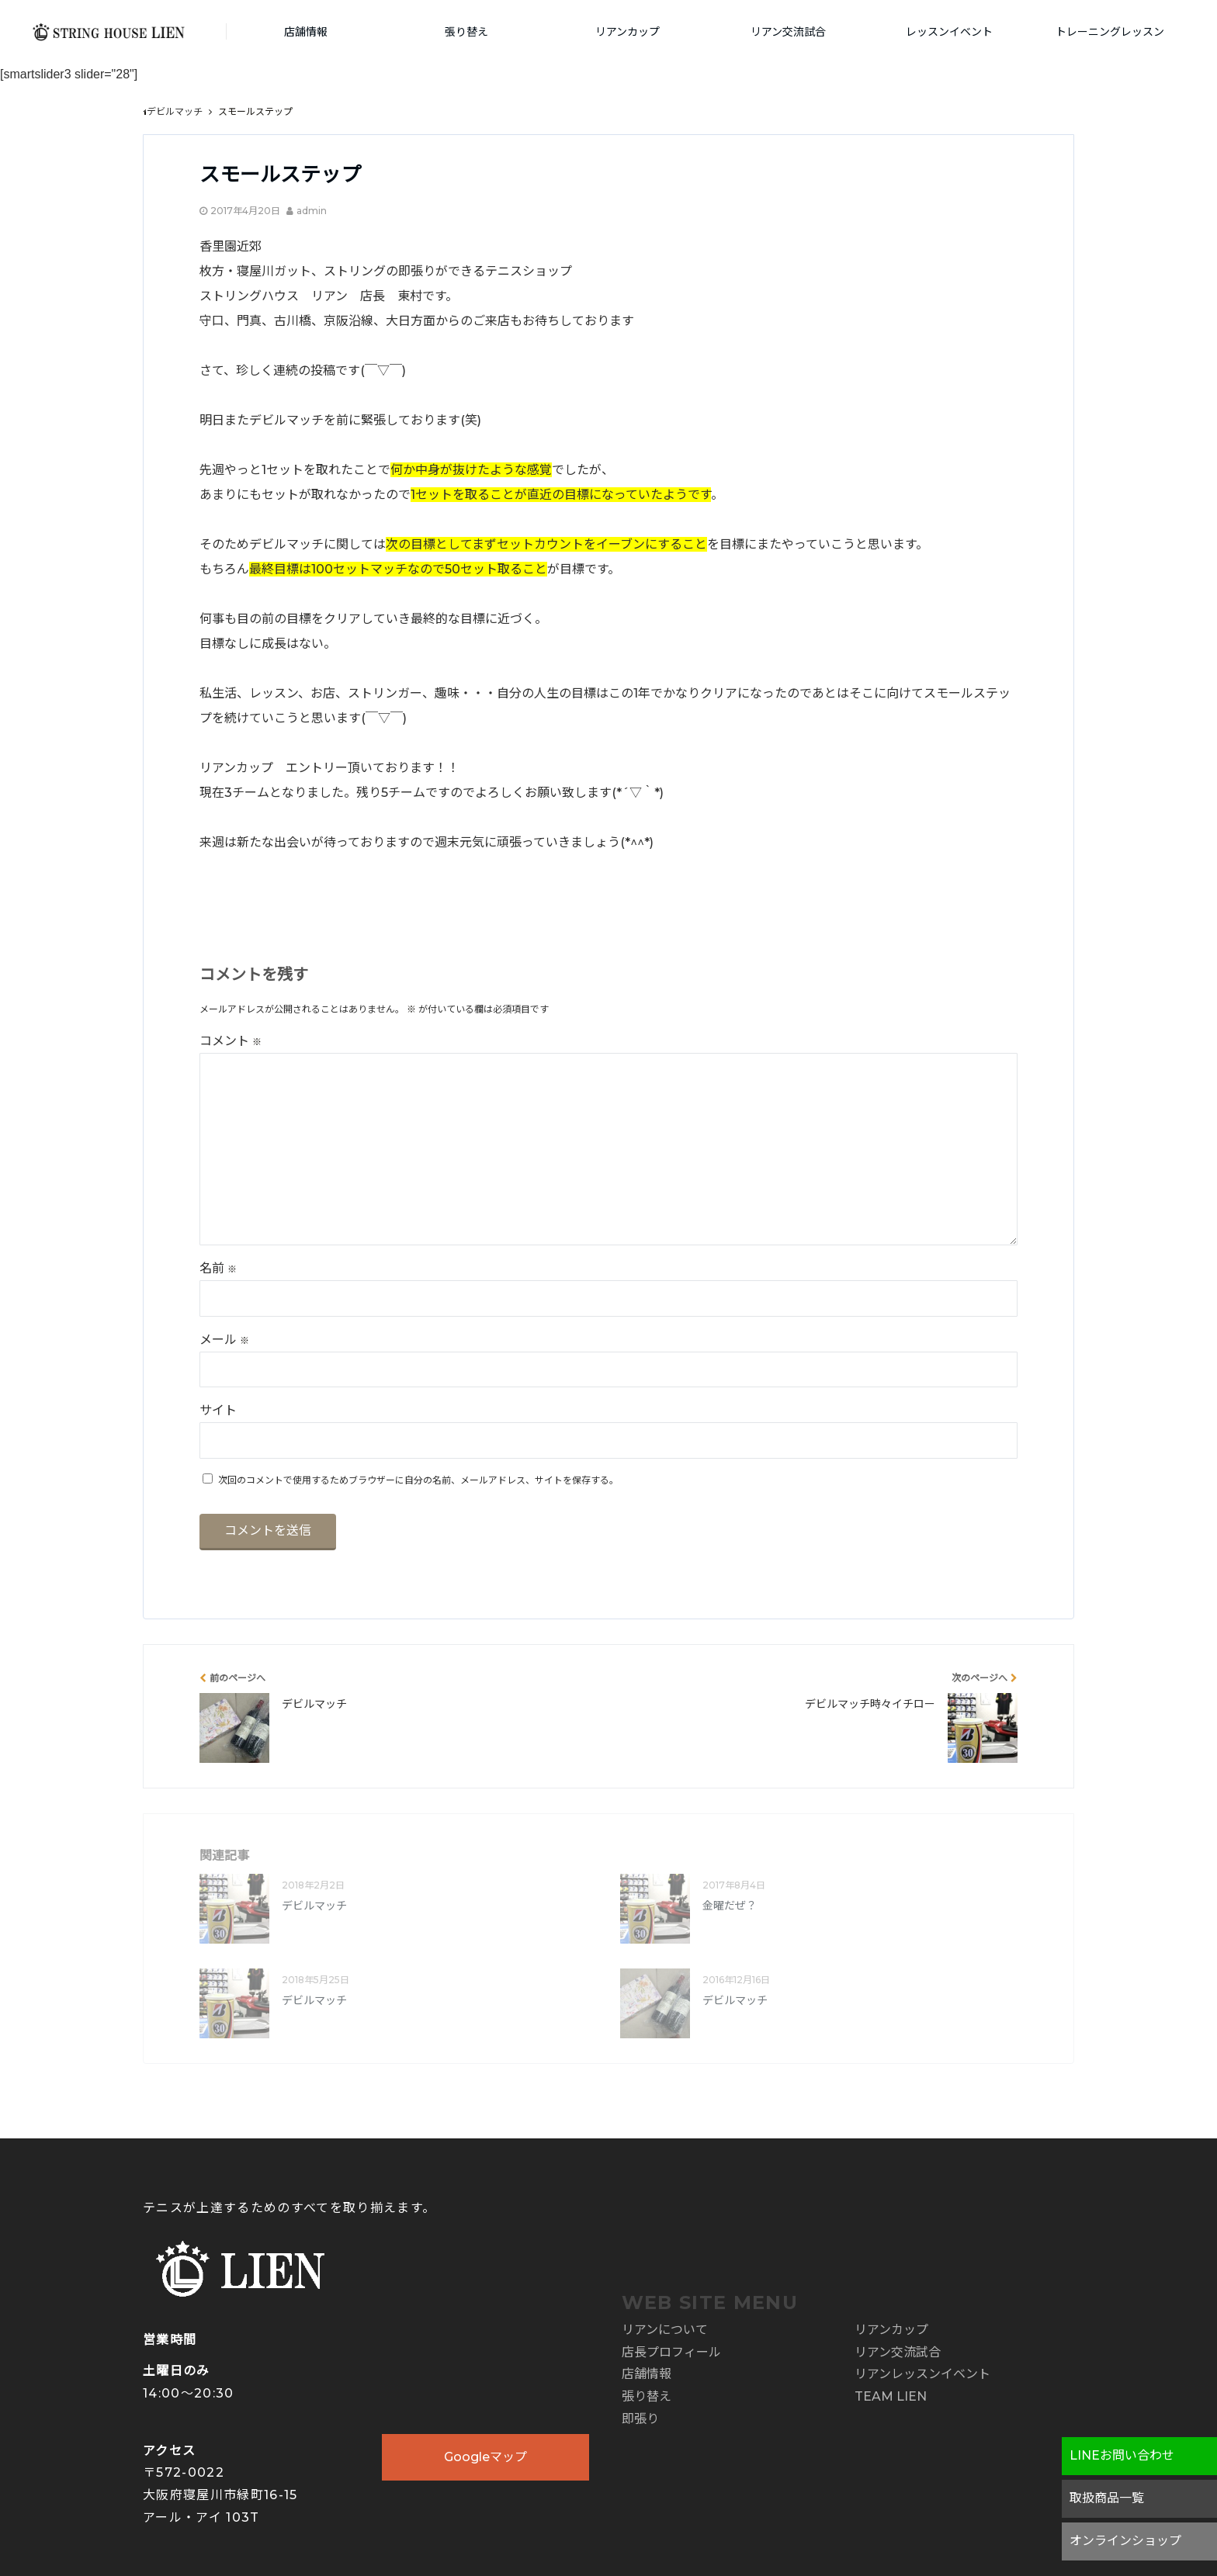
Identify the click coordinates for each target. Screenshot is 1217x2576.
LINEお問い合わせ (1122, 2455)
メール (224, 1339)
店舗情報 (306, 32)
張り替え (466, 32)
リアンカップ (627, 32)
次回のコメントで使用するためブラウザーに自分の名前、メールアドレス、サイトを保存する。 (418, 1480)
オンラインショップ (1125, 2540)
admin (311, 210)
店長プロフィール (671, 2352)
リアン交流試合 (788, 32)
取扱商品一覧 (1107, 2498)
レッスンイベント (949, 32)
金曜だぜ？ (729, 1906)
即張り (640, 2419)
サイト (218, 1410)
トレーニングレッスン (1110, 32)
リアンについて (665, 2329)
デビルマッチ (314, 1906)
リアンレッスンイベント (922, 2374)
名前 (218, 1268)
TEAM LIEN (891, 2396)
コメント (230, 1041)
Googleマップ (485, 2457)
